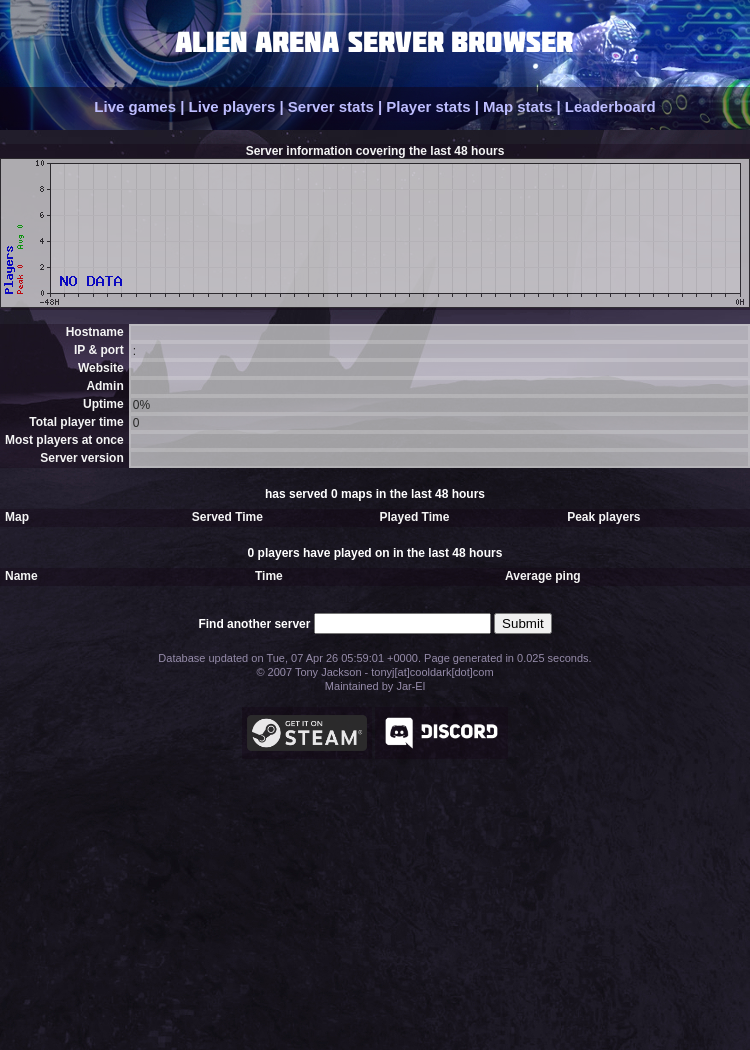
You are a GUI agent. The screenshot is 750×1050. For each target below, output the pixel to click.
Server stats (331, 106)
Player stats (428, 106)
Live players (232, 106)
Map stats (517, 106)
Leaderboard (610, 106)
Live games (135, 106)
